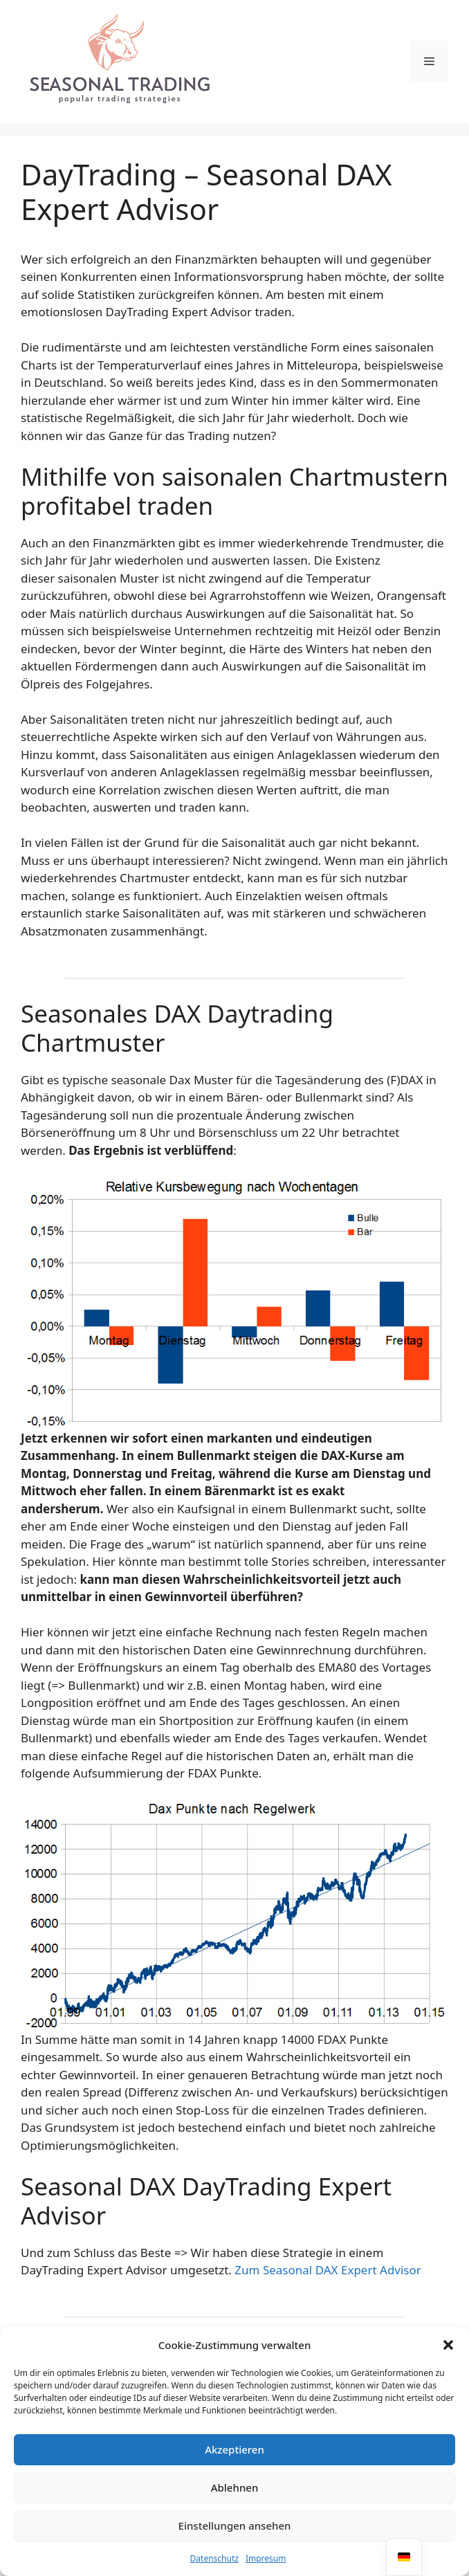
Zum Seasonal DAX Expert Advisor (327, 2270)
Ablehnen (235, 2487)
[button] (448, 2345)
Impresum (266, 2558)
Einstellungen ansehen (234, 2525)
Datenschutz (214, 2558)
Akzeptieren (234, 2449)
